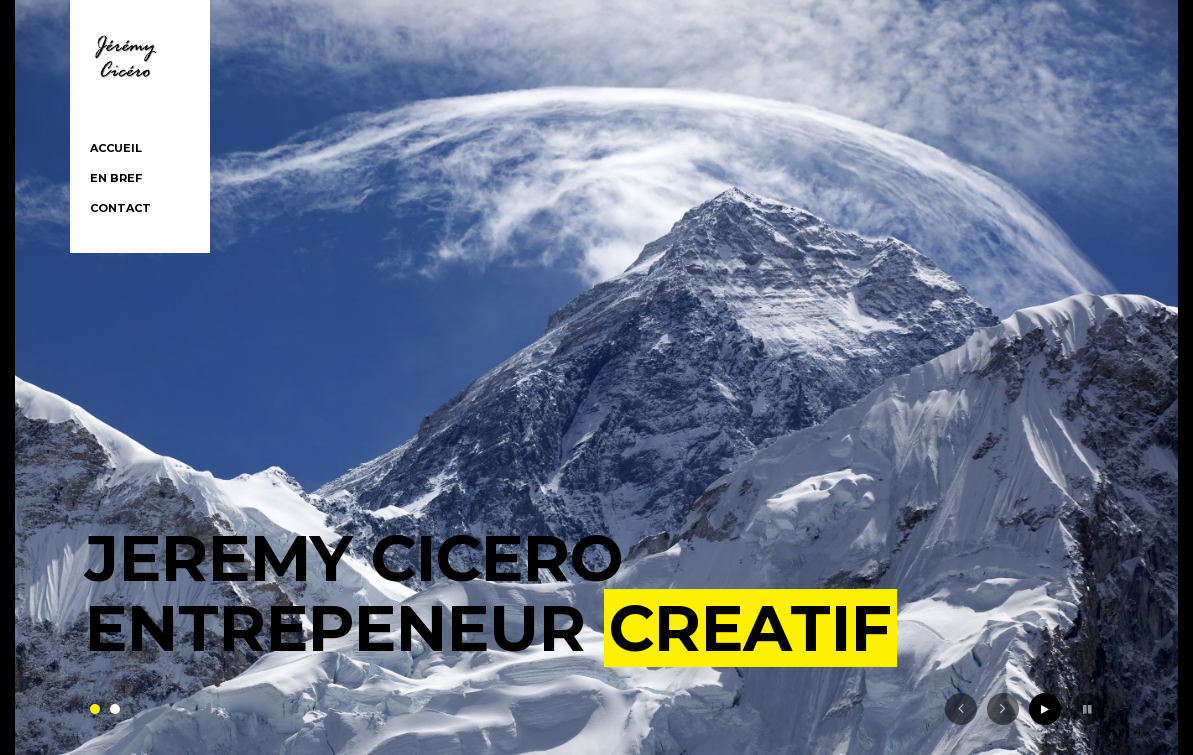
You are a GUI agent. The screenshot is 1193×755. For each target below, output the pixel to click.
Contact (120, 208)
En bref (116, 178)
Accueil (116, 148)
